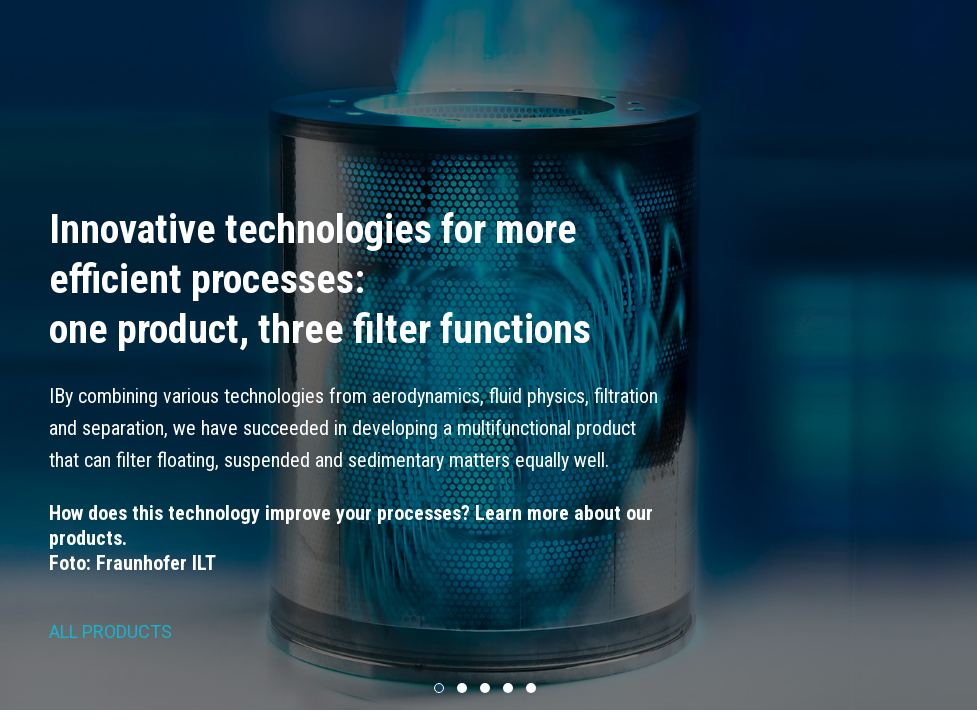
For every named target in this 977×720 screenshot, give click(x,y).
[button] (439, 689)
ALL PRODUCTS (110, 631)
